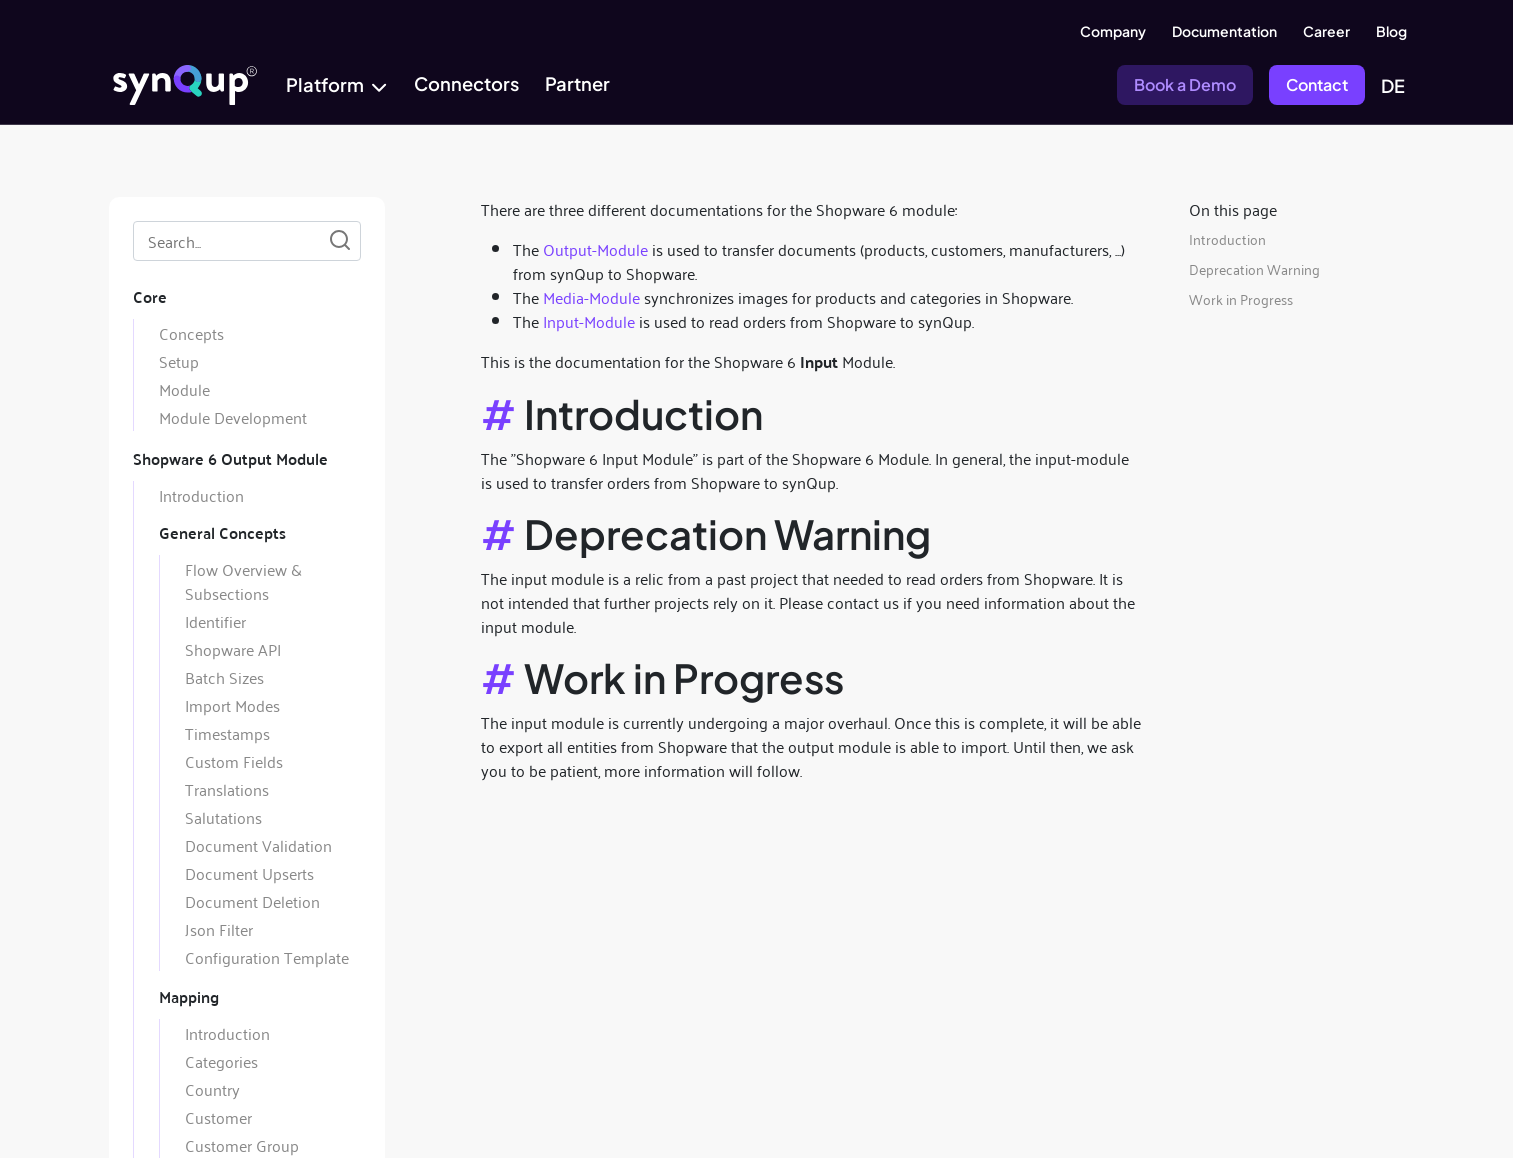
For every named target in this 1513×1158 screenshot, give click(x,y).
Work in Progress (1241, 298)
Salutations (223, 817)
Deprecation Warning (1254, 268)
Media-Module (591, 297)
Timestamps (227, 733)
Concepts (191, 333)
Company (1113, 31)
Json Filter (219, 929)
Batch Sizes (224, 677)
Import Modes (232, 705)
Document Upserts (249, 873)
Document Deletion (252, 901)
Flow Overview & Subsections (243, 581)
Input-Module (589, 321)
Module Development (233, 417)
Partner (577, 83)
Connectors (466, 83)
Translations (227, 789)
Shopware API (233, 649)
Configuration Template (267, 957)
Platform (325, 84)
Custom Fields (234, 761)
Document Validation (258, 845)
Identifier (215, 621)
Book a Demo (1185, 84)
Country (212, 1089)
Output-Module (595, 249)
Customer (218, 1117)
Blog (1391, 31)
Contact (1317, 84)
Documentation (1224, 31)
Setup (179, 361)
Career (1326, 31)
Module (184, 389)
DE (1393, 85)
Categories (221, 1061)
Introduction (201, 495)
